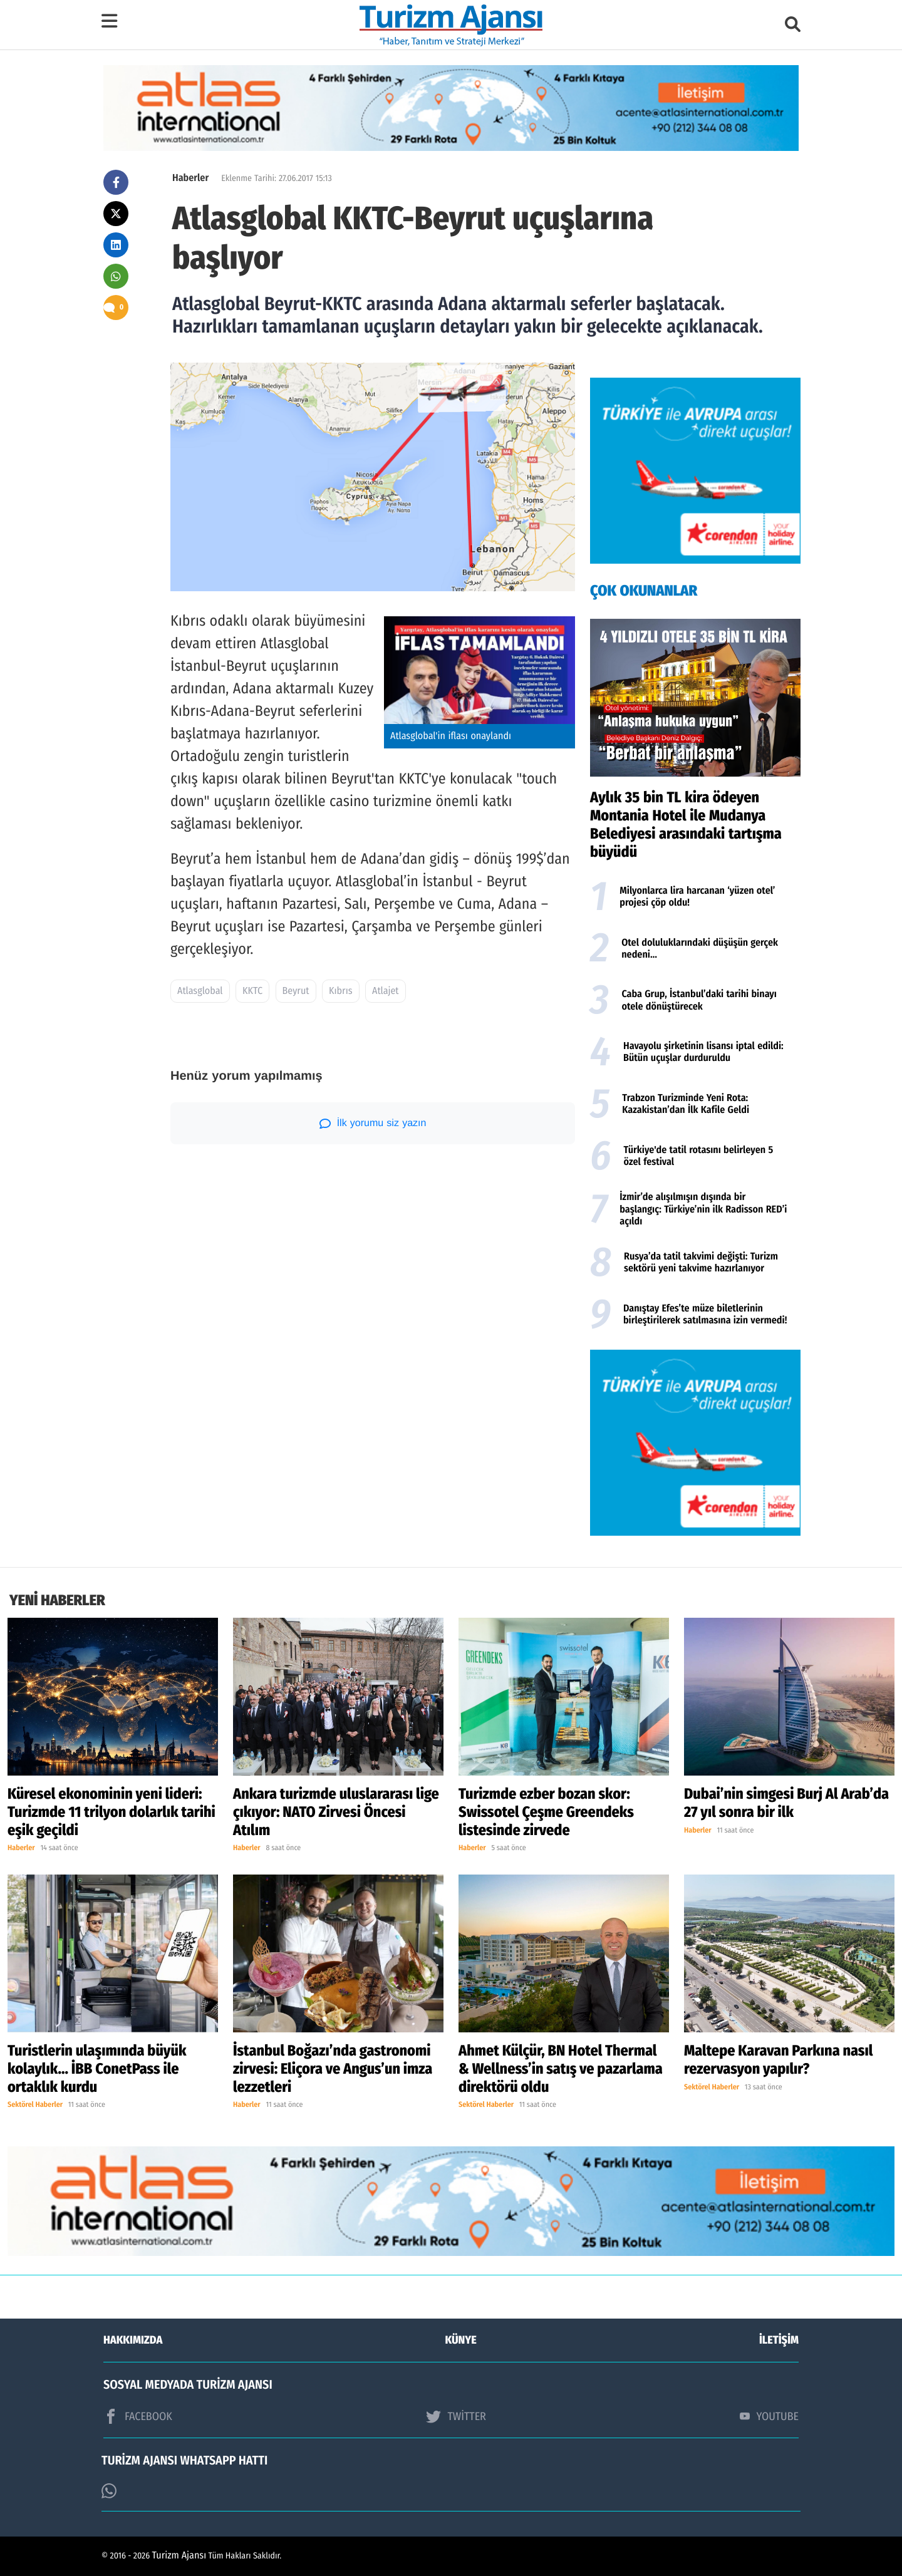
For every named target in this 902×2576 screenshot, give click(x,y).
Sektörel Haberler (35, 2105)
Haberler (190, 178)
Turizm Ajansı (179, 2556)
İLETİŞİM (779, 2340)
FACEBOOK (137, 2416)
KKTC (252, 991)
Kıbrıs (340, 991)
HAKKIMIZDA (132, 2340)
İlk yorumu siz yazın (373, 1123)
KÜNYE (461, 2340)
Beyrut (296, 991)
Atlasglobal (200, 991)
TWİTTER (455, 2416)
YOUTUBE (769, 2416)
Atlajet (385, 991)
